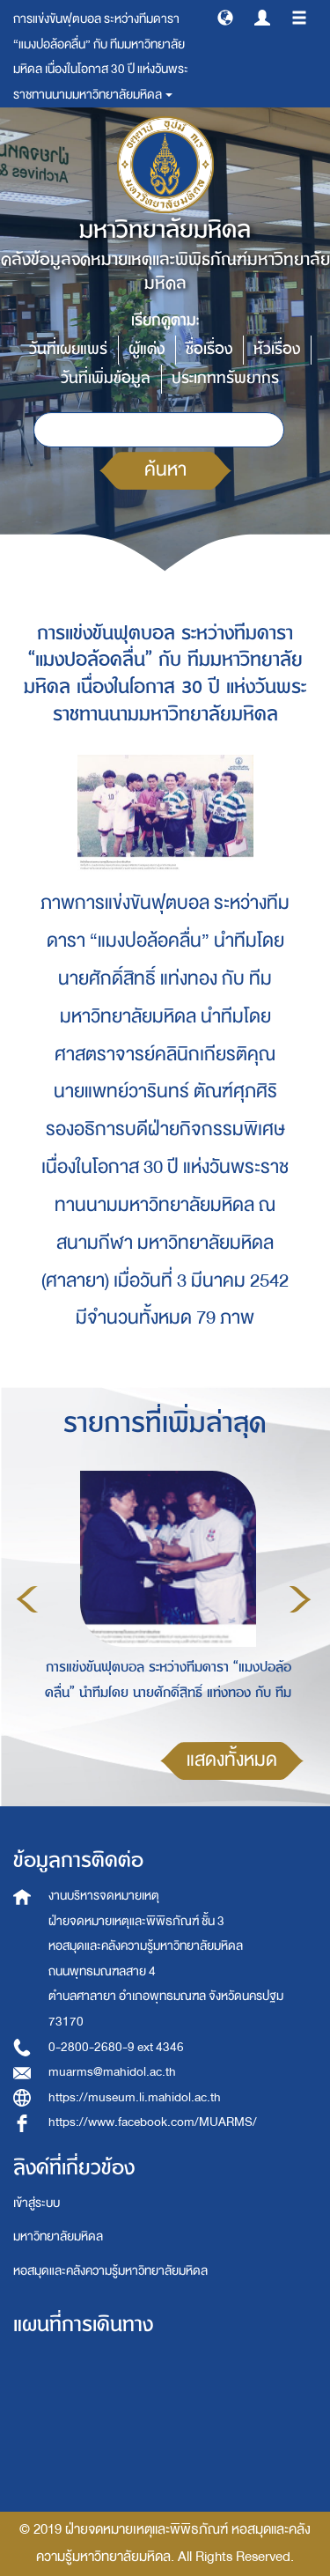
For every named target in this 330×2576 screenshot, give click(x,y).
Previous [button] (27, 1599)
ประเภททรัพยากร (225, 378)
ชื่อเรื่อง (209, 349)
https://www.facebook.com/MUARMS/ (152, 2122)
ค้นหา (165, 470)
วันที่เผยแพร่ (68, 349)
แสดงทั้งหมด (232, 1760)
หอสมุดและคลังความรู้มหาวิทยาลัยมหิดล (110, 2271)
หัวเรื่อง (276, 349)
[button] (225, 16)
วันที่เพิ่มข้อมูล (105, 378)
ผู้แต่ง (146, 349)
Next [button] (300, 1599)
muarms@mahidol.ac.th (112, 2072)
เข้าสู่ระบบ (36, 2203)
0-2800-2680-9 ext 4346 (116, 2047)
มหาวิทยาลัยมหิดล (58, 2236)
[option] (163, 1596)
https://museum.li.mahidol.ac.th (134, 2097)
